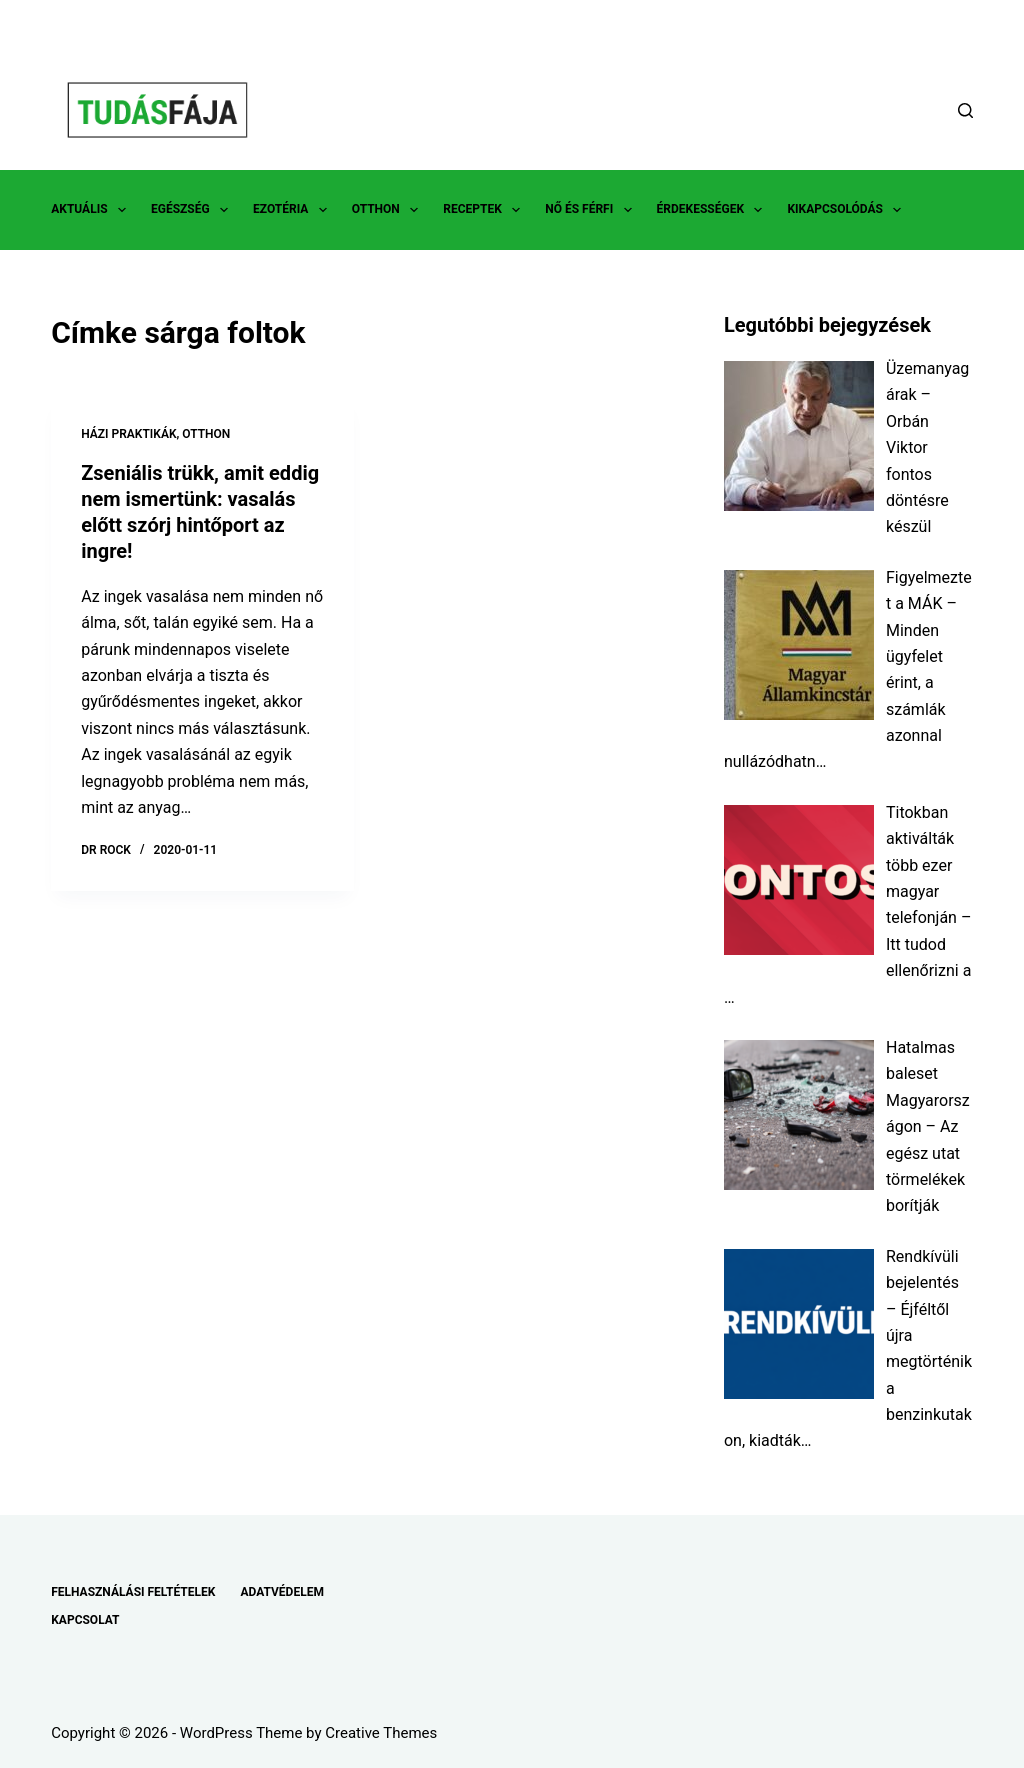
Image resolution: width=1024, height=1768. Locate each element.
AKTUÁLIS (92, 210)
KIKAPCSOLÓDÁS (848, 210)
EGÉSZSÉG (193, 210)
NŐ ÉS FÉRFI (592, 210)
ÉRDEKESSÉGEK (714, 210)
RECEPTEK (485, 210)
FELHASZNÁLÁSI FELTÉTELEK (133, 1592)
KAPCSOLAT (85, 1620)
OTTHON (389, 210)
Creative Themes (381, 1733)
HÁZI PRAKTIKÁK (128, 434)
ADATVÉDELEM (282, 1592)
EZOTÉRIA (294, 210)
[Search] (965, 110)
